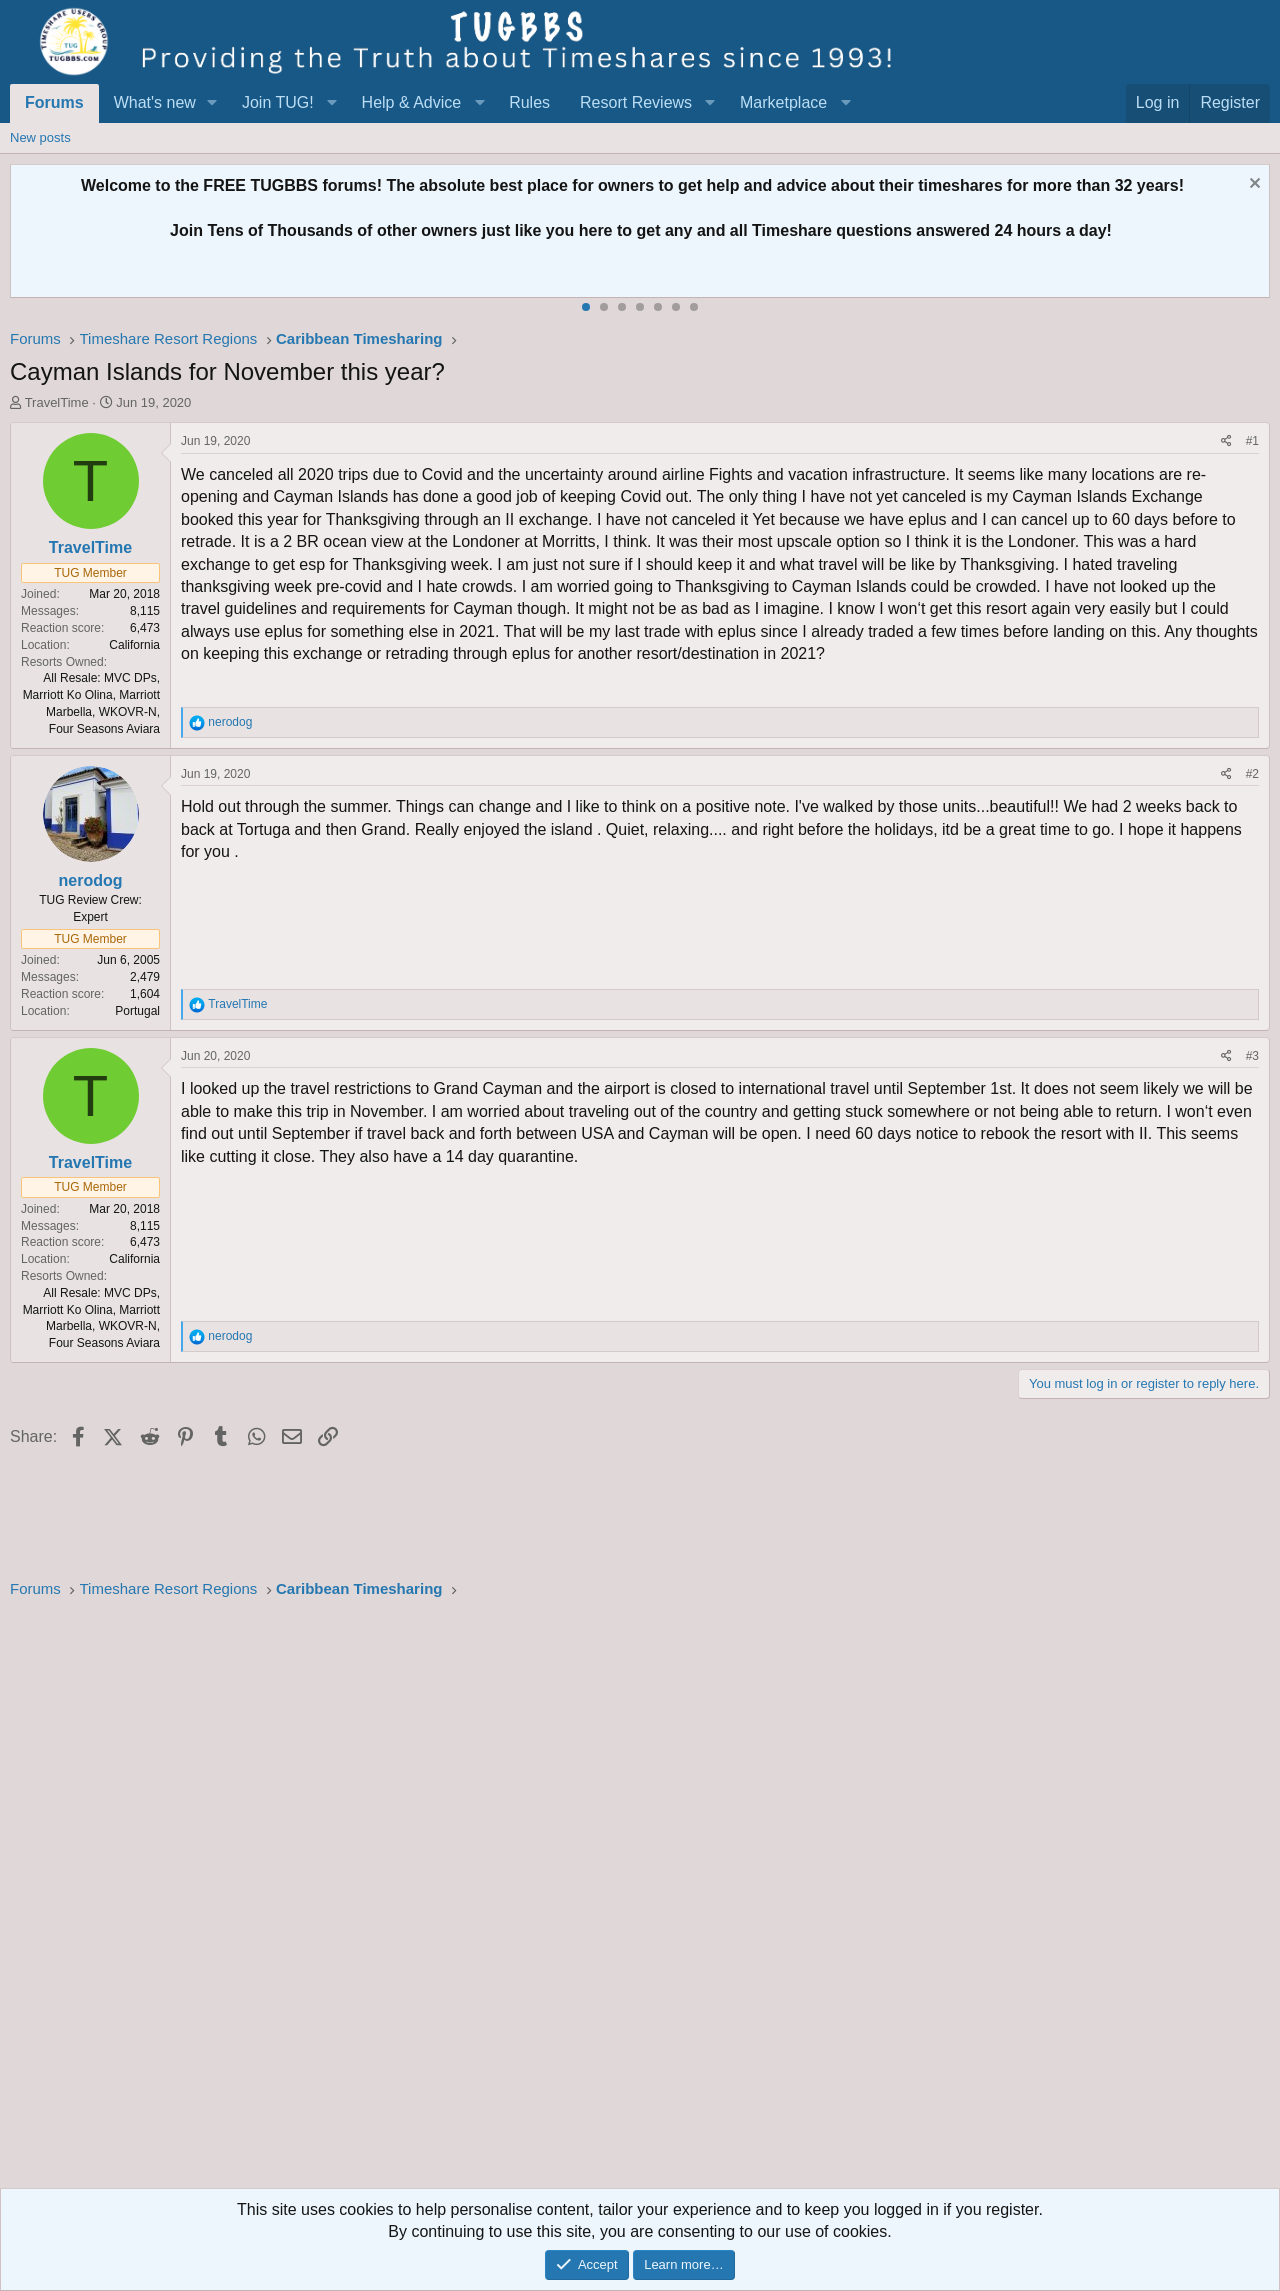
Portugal (137, 1011)
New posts (40, 137)
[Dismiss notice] (1252, 185)
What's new (155, 102)
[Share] (1226, 441)
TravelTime (57, 402)
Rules (529, 102)
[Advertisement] (610, 1900)
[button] (212, 103)
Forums (54, 102)
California (134, 645)
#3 (1252, 1056)
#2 (1252, 774)
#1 (1252, 441)
